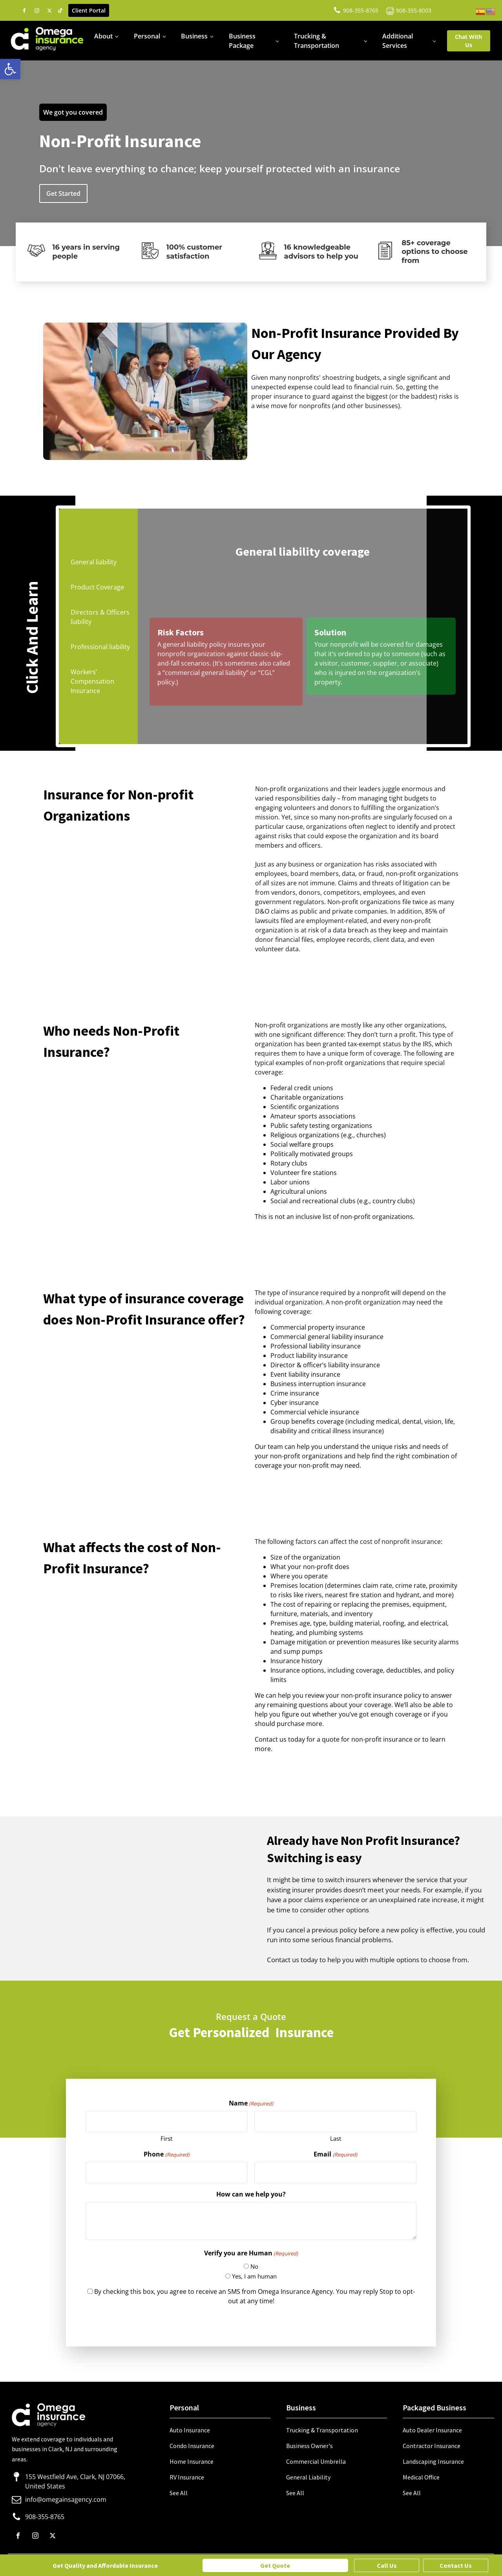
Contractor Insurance (431, 2446)
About (103, 36)
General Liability (308, 2477)
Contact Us (456, 2565)
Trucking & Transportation (316, 41)
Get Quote (275, 2565)
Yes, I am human (254, 2276)
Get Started (63, 193)
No (254, 2266)
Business (194, 36)
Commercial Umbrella (316, 2461)
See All (179, 2493)
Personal (147, 36)
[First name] (167, 2122)
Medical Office (421, 2477)
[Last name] (335, 2122)
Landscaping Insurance (433, 2461)
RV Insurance (187, 2477)
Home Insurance (192, 2461)
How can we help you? (251, 2194)
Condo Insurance (192, 2446)
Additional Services (397, 41)
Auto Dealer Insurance (432, 2430)
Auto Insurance (190, 2430)
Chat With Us (468, 41)
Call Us (387, 2565)
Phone (166, 2154)
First (166, 2138)
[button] (10, 69)
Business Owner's (309, 2446)
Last (335, 2138)
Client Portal (89, 10)
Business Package (242, 41)
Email (335, 2154)
